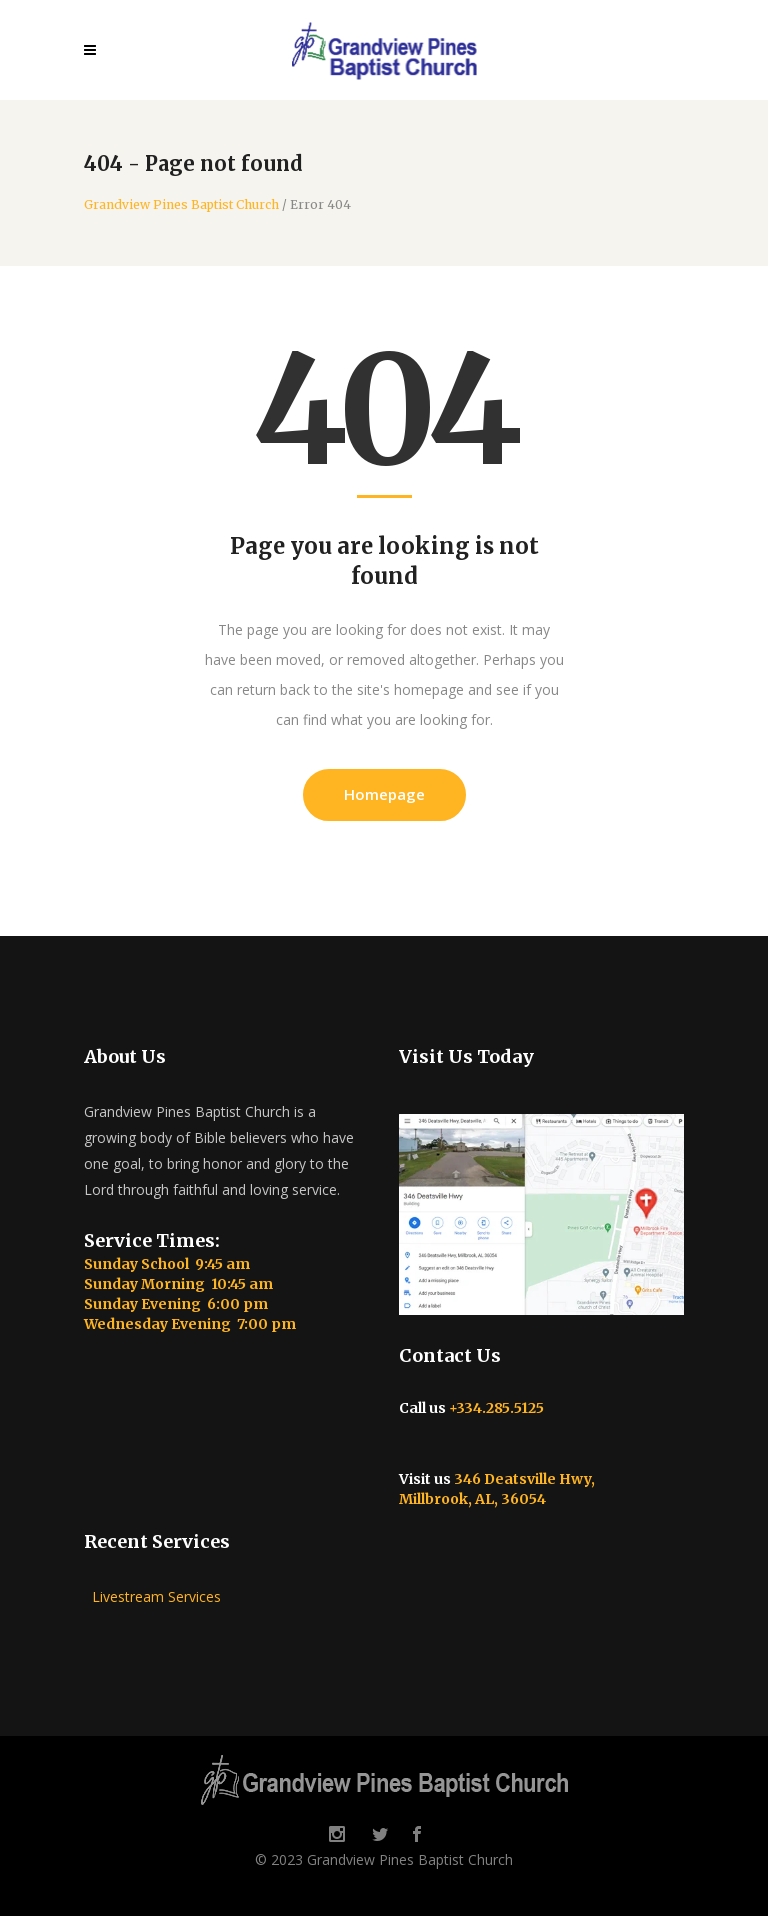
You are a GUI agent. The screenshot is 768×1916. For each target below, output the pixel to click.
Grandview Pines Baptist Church (181, 205)
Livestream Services (152, 1596)
